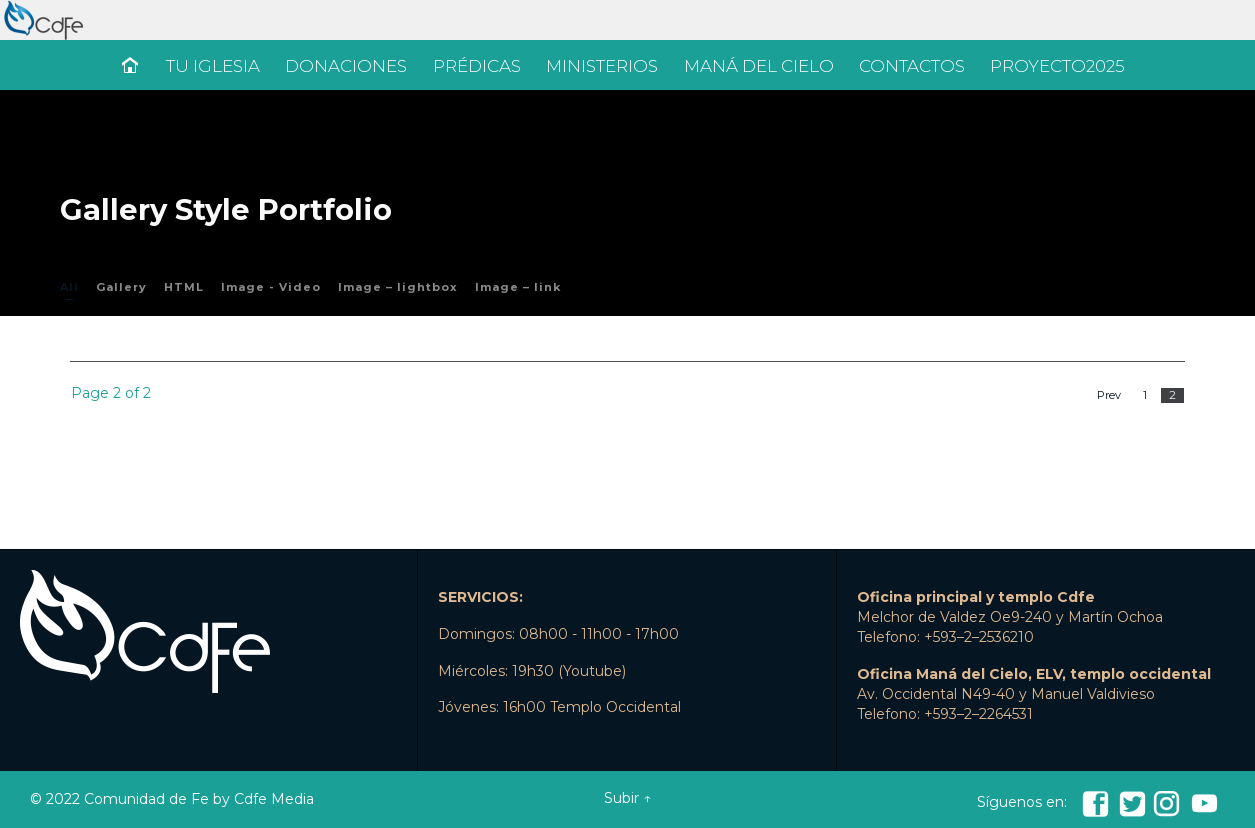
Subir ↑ (627, 798)
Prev (1109, 395)
